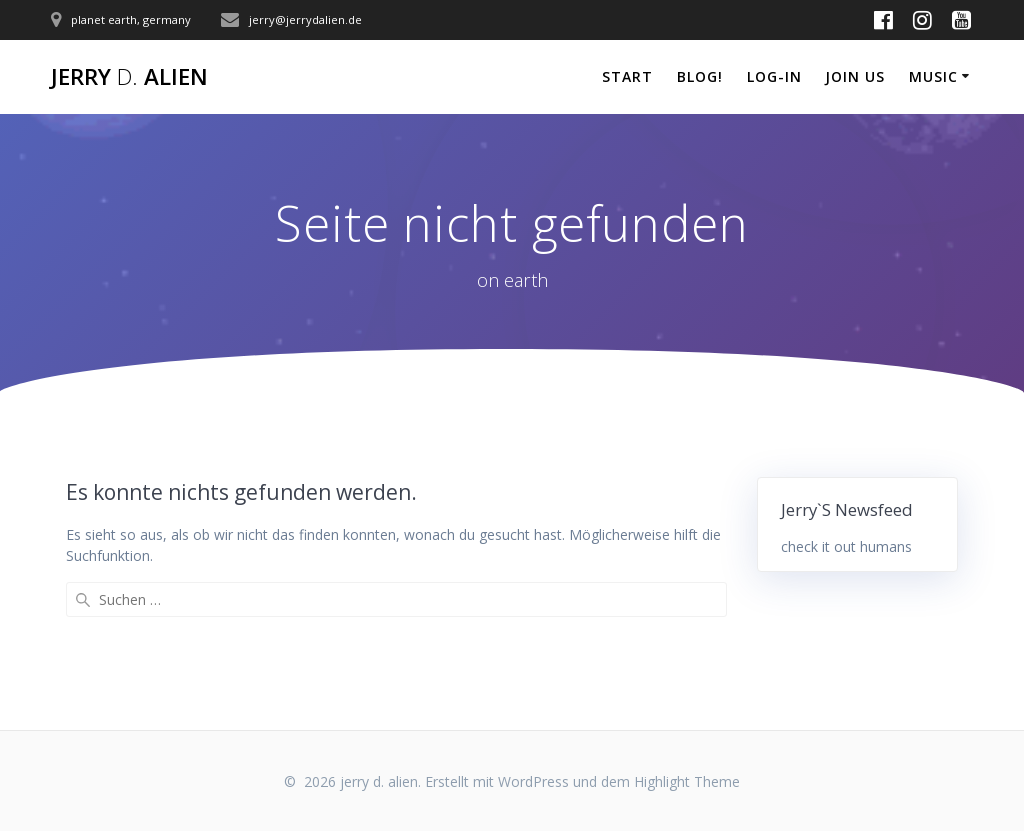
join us (855, 76)
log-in (774, 76)
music (933, 76)
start (627, 76)
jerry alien (129, 77)
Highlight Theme (687, 781)
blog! (700, 76)
